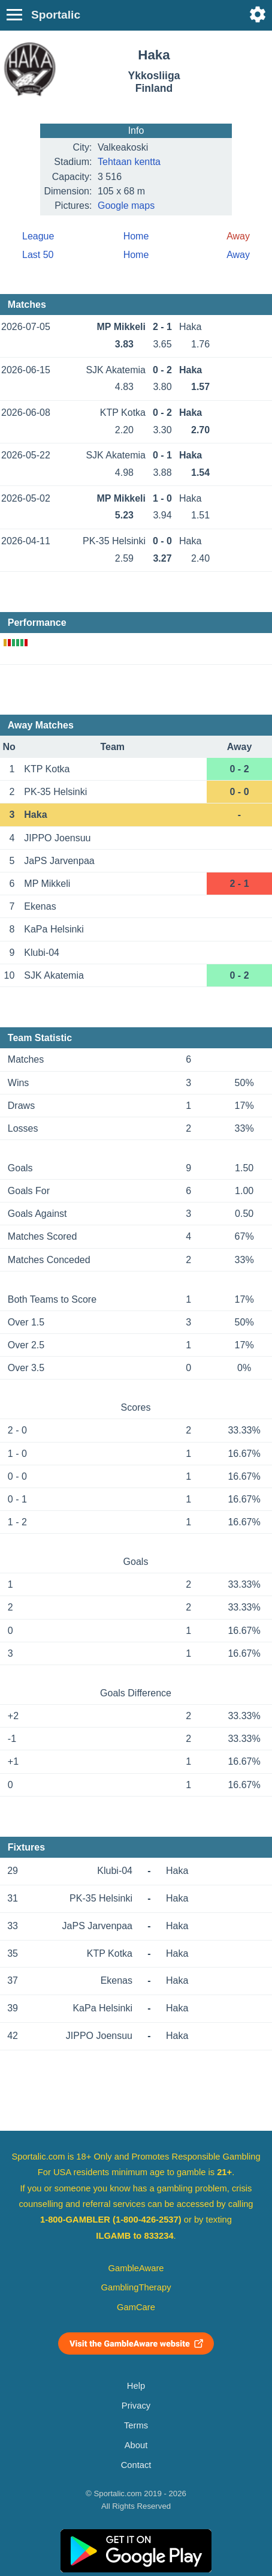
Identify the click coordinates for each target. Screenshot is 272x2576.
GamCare (136, 2307)
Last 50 (37, 255)
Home (136, 236)
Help (136, 2386)
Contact (136, 2465)
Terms (136, 2425)
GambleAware (136, 2268)
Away (238, 255)
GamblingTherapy (136, 2287)
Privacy (136, 2405)
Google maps (126, 205)
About (136, 2445)
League (38, 236)
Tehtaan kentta (129, 162)
